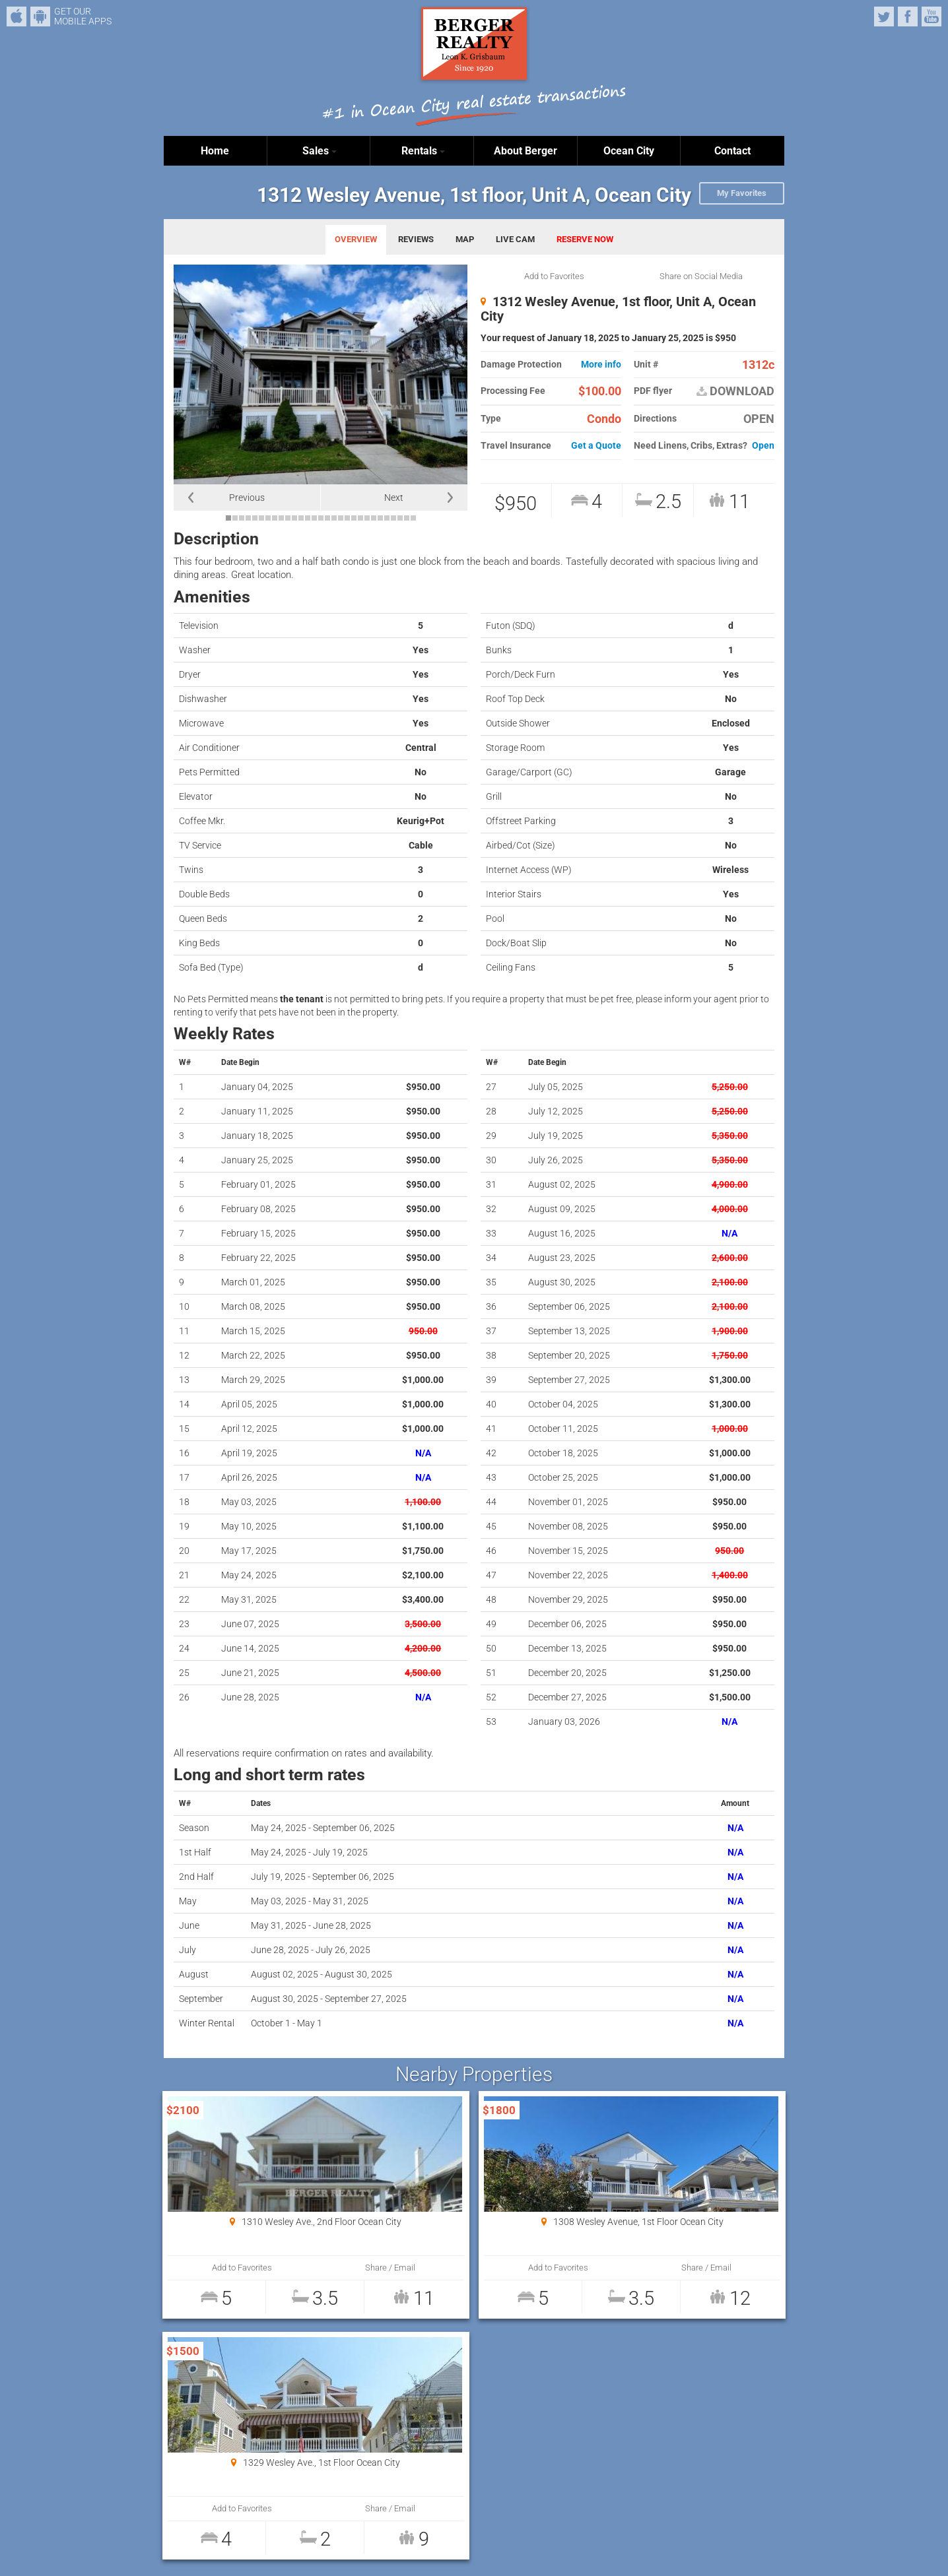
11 (294, 518)
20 (353, 518)
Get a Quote (596, 446)
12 (301, 518)
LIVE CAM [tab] (515, 239)
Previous (247, 497)
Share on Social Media (701, 276)
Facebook (908, 16)
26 (393, 518)
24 (380, 518)
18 (340, 518)
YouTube (931, 16)
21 (360, 518)
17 (334, 518)
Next (393, 497)
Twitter (884, 16)
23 (373, 518)
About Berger (525, 151)
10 (287, 518)
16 (327, 518)
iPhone (16, 16)
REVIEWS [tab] (416, 239)
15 (320, 518)
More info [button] (601, 365)
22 (367, 518)
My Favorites (741, 193)
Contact (732, 151)
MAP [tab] (465, 239)
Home (215, 151)
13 (307, 518)
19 (347, 518)
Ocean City (628, 151)
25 (386, 518)
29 (413, 518)
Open (763, 446)
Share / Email (310, 2267)
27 (400, 518)
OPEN (758, 419)
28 (406, 518)
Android (40, 16)
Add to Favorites (554, 276)
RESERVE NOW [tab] (585, 239)
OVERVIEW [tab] (356, 239)
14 (314, 518)
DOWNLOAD (735, 391)
